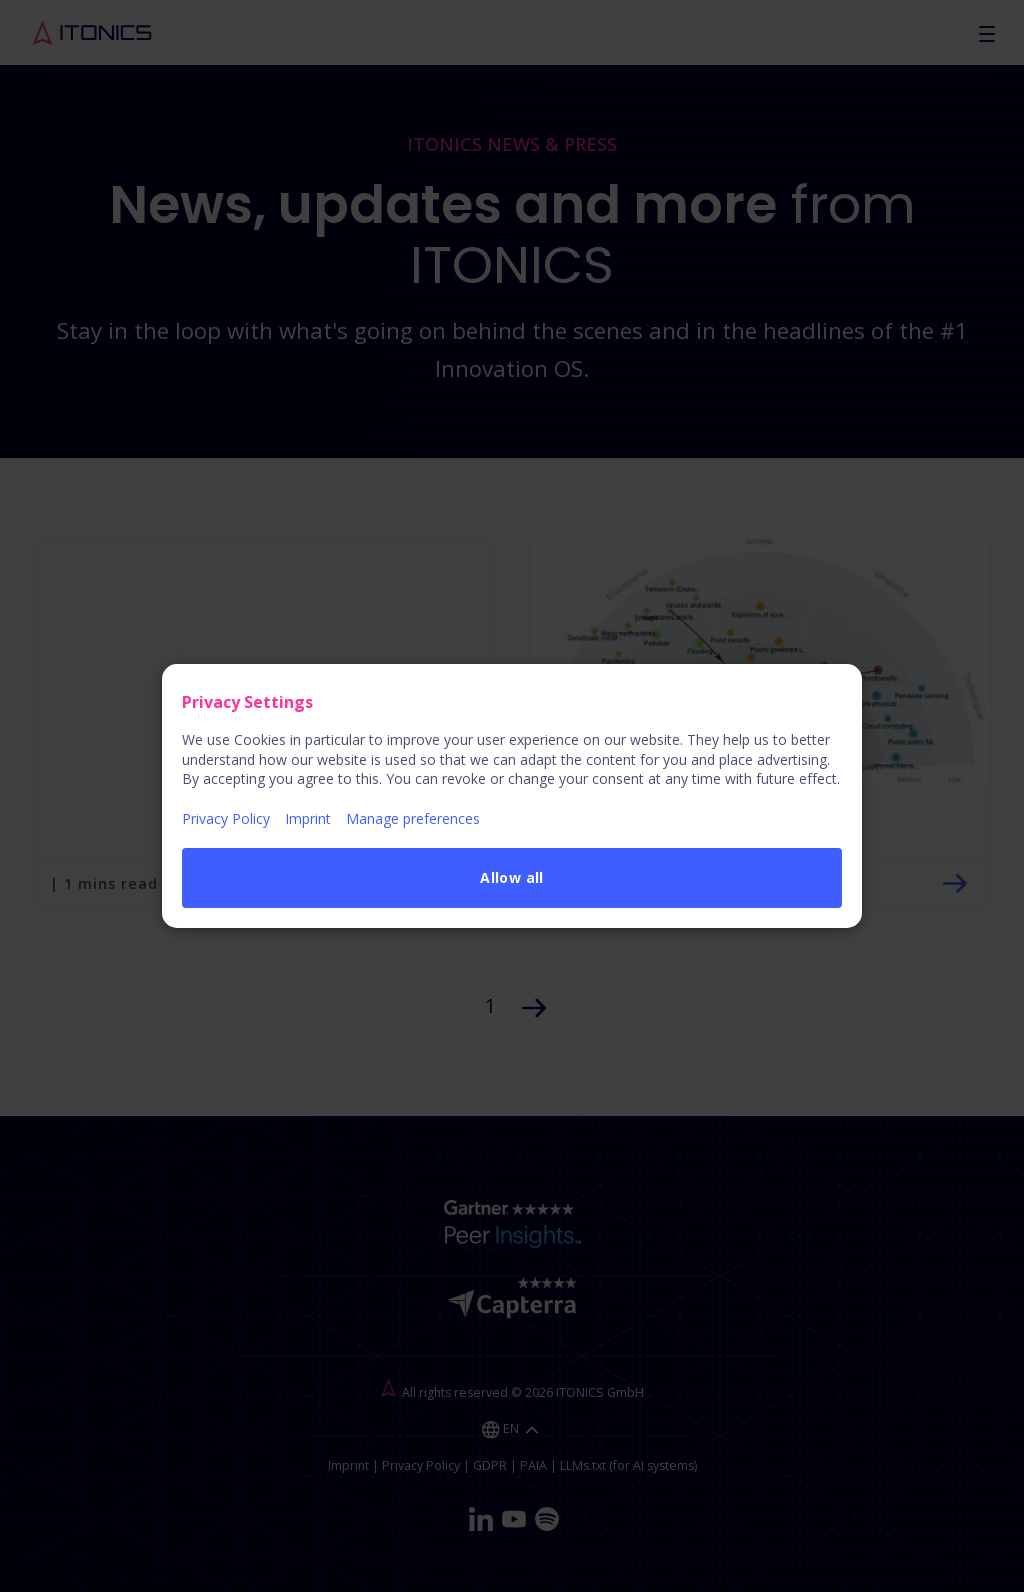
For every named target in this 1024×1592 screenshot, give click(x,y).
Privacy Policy (226, 818)
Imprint (308, 818)
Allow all (512, 877)
